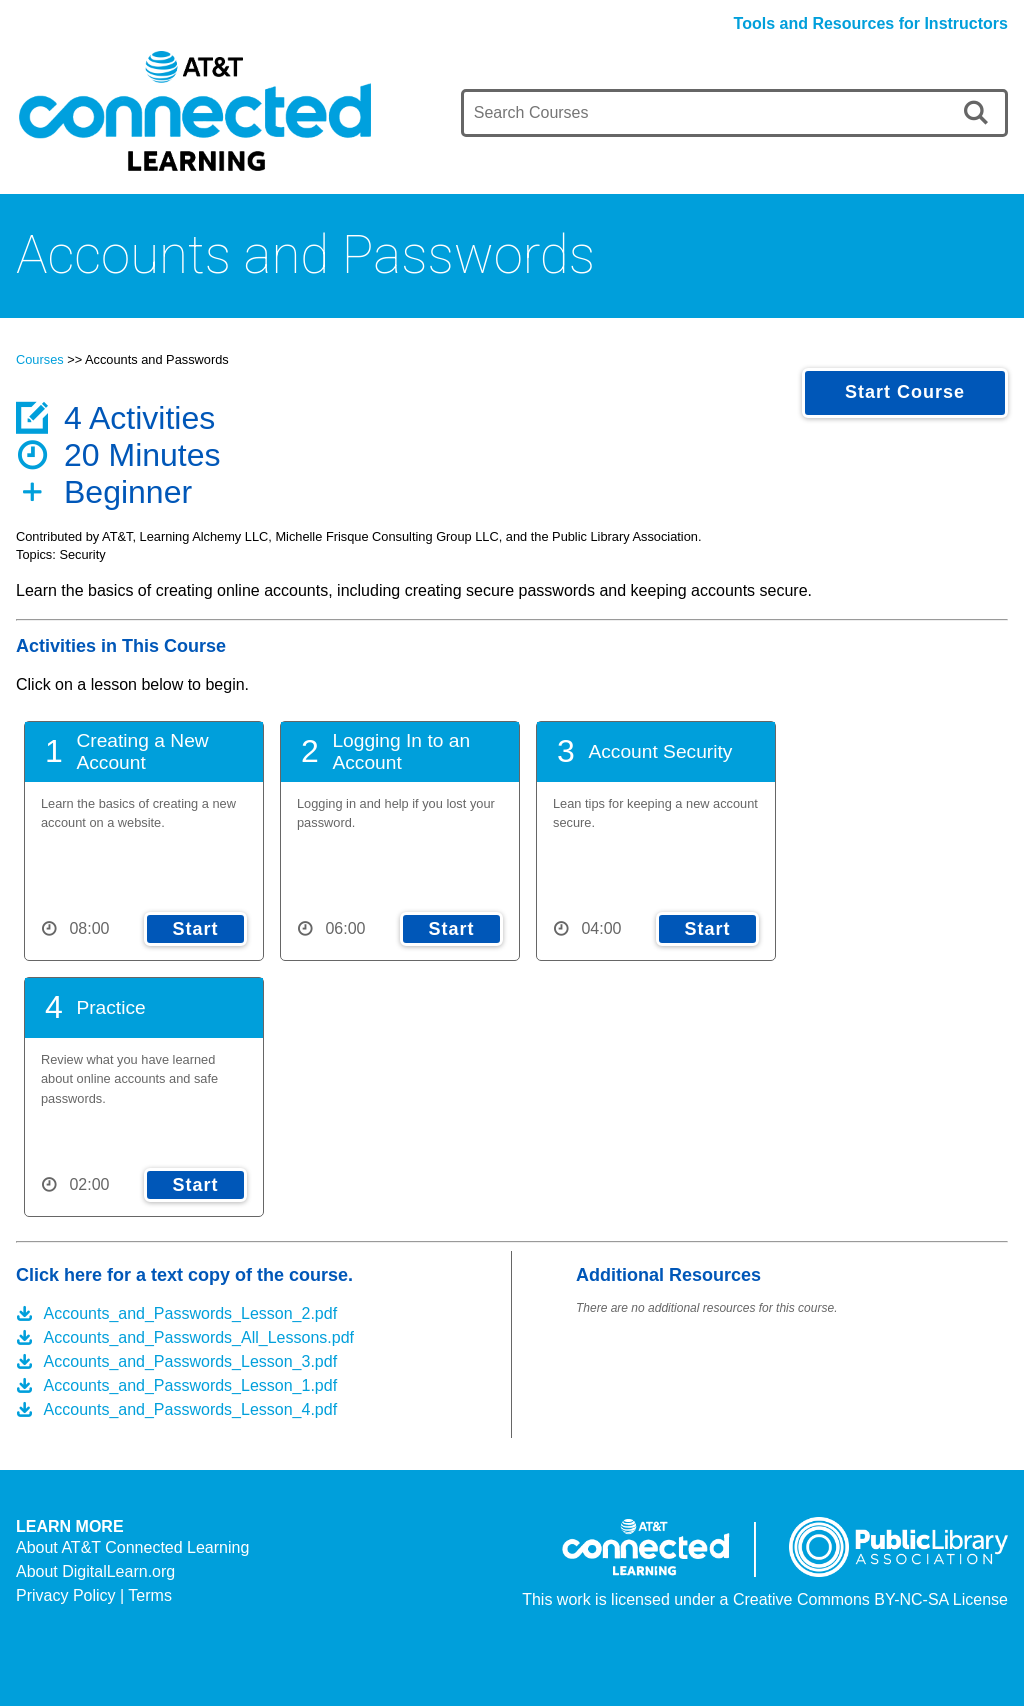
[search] (979, 113)
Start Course (905, 392)
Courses (40, 359)
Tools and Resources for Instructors (871, 23)
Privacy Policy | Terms (94, 1595)
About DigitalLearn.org (95, 1571)
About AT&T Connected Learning (132, 1547)
